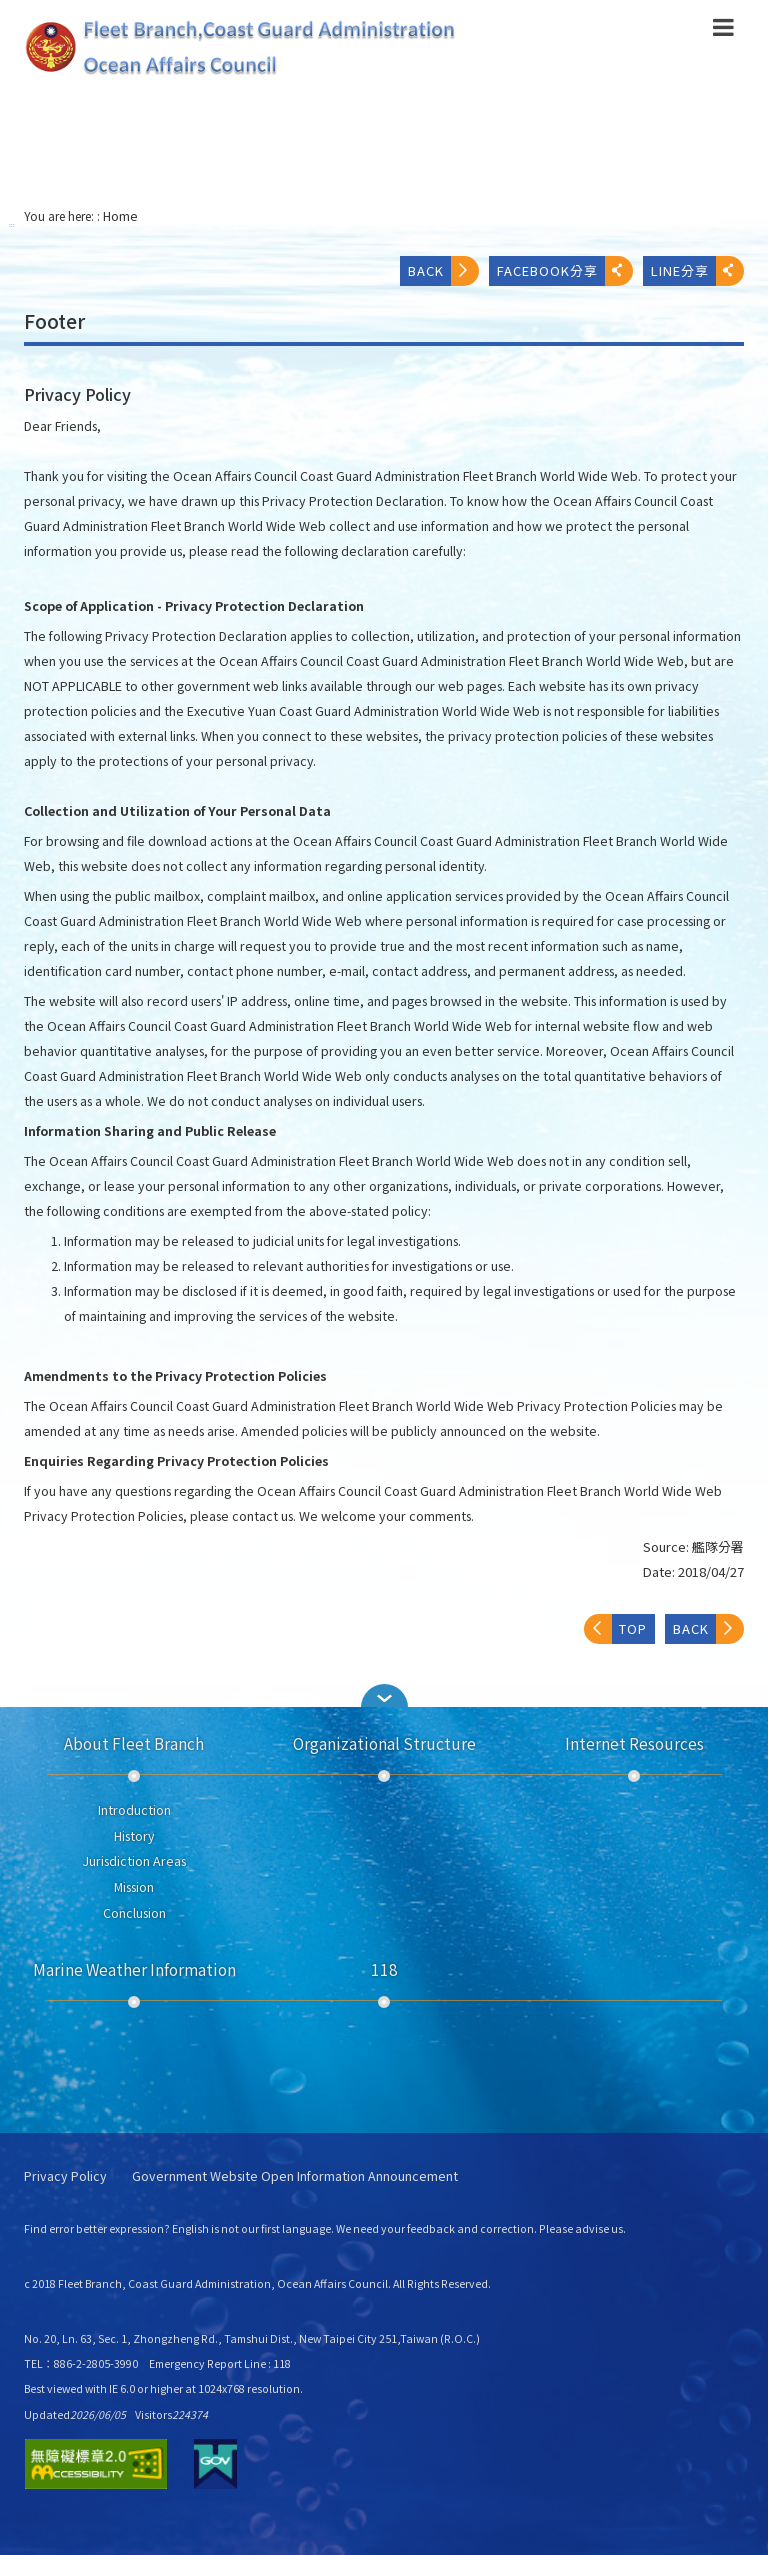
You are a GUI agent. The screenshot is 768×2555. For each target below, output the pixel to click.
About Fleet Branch (134, 1743)
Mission (134, 1887)
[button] (723, 31)
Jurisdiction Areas (134, 1861)
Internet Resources (634, 1743)
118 (384, 1969)
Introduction (134, 1810)
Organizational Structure (384, 1743)
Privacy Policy (65, 2176)
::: (12, 224)
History (134, 1836)
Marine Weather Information (134, 1969)
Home (120, 216)
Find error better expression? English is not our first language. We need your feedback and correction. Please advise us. (325, 2228)
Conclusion (134, 1913)
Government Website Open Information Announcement (295, 2176)
